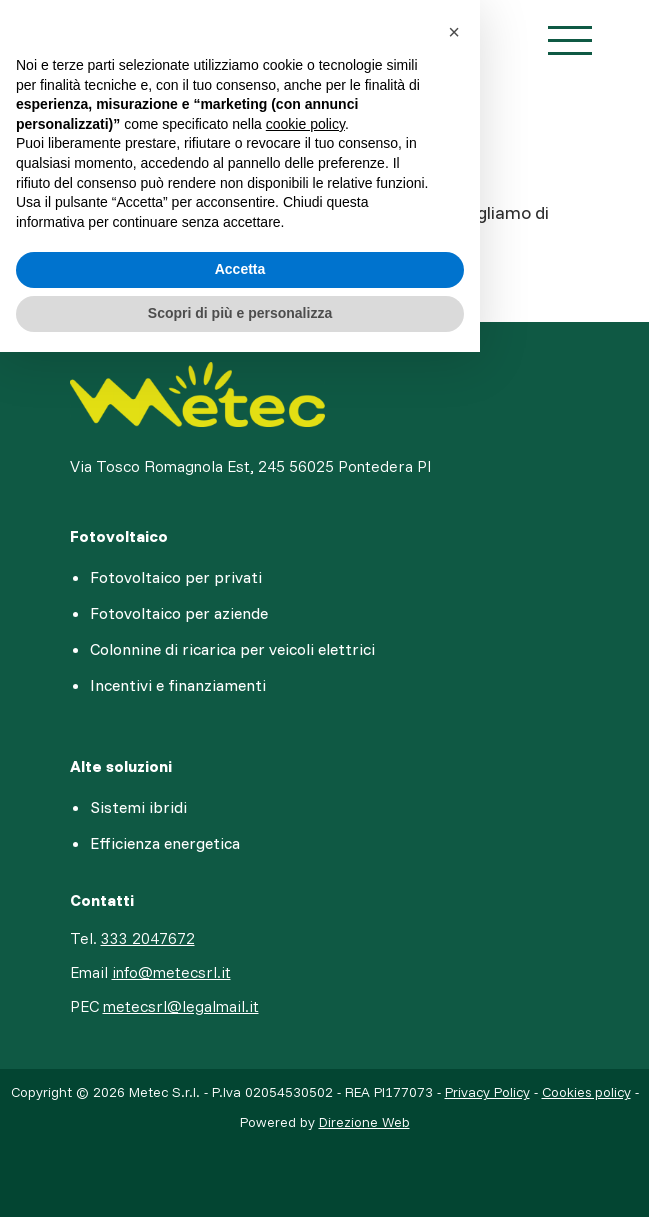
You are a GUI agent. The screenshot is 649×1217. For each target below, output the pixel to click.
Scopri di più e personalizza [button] (240, 313)
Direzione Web (364, 1122)
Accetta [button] (240, 269)
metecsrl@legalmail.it (181, 1006)
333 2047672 (148, 938)
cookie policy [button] (305, 124)
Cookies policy (586, 1092)
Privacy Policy (487, 1092)
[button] (454, 32)
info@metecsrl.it (171, 972)
